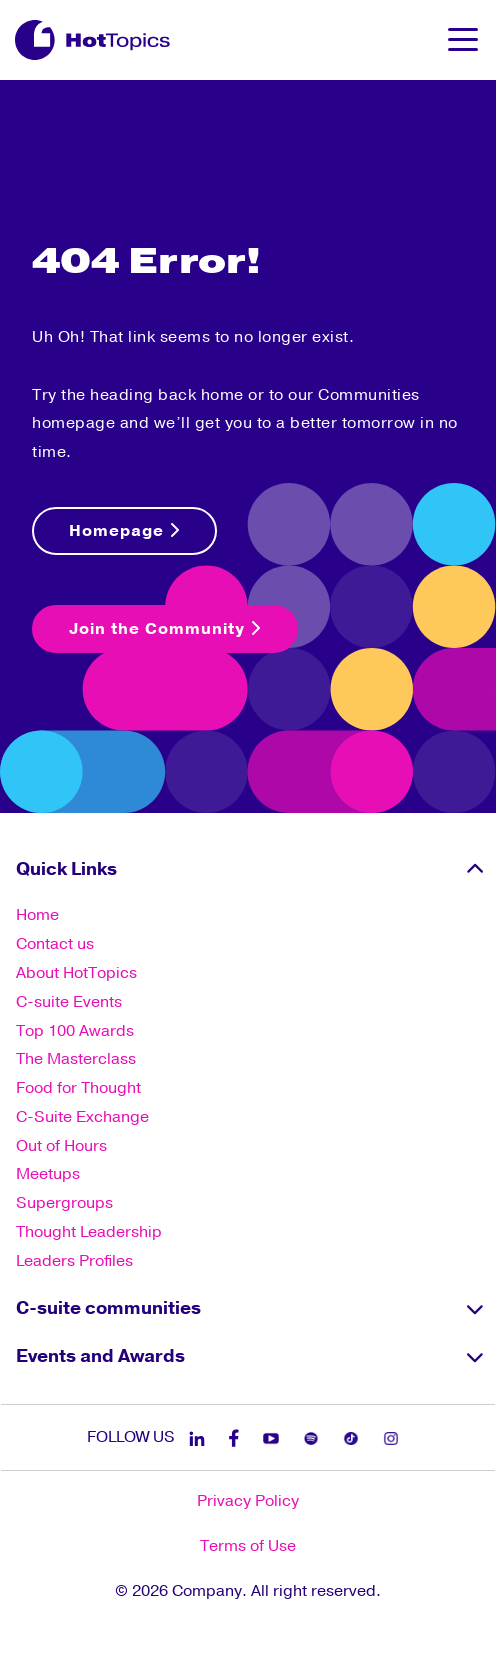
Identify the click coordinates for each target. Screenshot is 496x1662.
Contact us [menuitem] (55, 944)
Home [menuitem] (37, 915)
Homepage (124, 531)
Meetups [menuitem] (48, 1174)
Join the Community (165, 629)
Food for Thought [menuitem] (78, 1088)
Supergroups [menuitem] (64, 1203)
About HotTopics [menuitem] (76, 973)
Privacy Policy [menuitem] (248, 1501)
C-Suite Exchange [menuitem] (82, 1117)
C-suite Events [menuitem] (69, 1002)
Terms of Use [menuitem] (248, 1546)
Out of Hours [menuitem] (61, 1146)
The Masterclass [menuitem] (76, 1059)
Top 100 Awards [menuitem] (75, 1031)
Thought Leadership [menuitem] (89, 1232)
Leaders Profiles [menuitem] (74, 1261)
